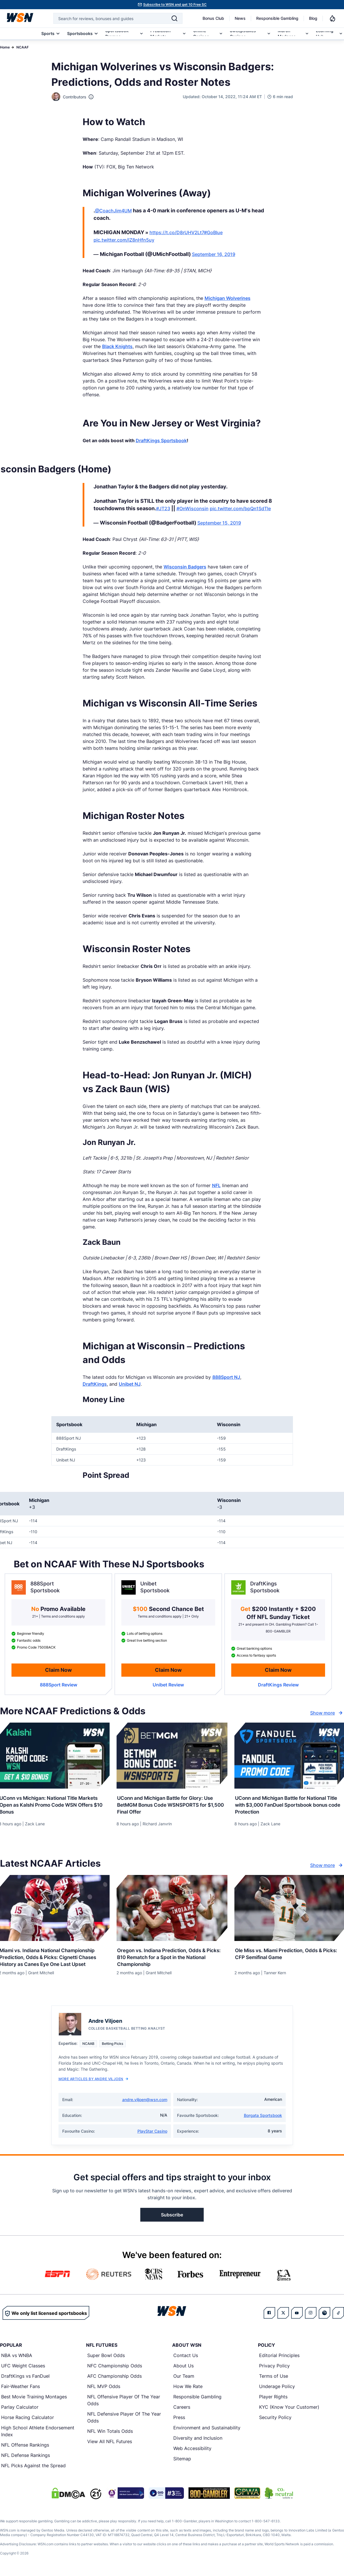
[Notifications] (332, 18)
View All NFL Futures (109, 2443)
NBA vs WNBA (16, 2357)
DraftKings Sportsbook (161, 440)
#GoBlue (213, 232)
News (240, 18)
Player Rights (273, 2398)
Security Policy (275, 2419)
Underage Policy (277, 2388)
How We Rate (188, 2388)
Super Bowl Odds (106, 2357)
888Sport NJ (226, 1377)
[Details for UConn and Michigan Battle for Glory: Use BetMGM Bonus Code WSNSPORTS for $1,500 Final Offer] (171, 1756)
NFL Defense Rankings (25, 2457)
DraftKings (95, 1384)
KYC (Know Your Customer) (289, 2409)
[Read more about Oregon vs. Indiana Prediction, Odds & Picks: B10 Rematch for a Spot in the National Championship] (171, 1957)
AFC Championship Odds (114, 2378)
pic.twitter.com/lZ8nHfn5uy (124, 240)
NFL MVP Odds (103, 2388)
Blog (313, 18)
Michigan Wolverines (227, 298)
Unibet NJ (130, 1384)
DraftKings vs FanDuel (25, 2378)
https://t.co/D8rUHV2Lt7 (176, 232)
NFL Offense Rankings (25, 2446)
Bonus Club (213, 18)
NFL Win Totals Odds (110, 2433)
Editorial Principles (279, 2357)
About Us (183, 2367)
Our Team (183, 2378)
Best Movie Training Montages (34, 2398)
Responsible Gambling (277, 18)
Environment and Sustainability (206, 2429)
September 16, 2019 (213, 254)
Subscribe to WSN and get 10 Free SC (175, 4)
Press (179, 2419)
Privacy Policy (274, 2367)
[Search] (174, 18)
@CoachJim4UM (113, 210)
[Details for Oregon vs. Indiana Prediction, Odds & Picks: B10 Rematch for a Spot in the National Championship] (171, 1909)
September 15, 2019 (219, 523)
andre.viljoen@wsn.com (144, 2101)
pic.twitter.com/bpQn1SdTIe (240, 508)
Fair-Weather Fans (20, 2388)
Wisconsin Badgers (185, 567)
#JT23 (163, 508)
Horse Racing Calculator (27, 2419)
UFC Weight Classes (23, 2367)
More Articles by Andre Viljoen (93, 2080)
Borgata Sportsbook (263, 2117)
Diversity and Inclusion (197, 2440)
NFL (216, 1185)
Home (5, 47)
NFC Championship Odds (114, 2367)
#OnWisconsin (192, 508)
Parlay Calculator (19, 2409)
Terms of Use (273, 2378)
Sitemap (182, 2460)
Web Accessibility (192, 2450)
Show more (327, 1712)
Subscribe (172, 2216)
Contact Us (185, 2357)
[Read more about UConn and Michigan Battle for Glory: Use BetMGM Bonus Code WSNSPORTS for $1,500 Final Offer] (171, 1803)
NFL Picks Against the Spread (33, 2467)
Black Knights (117, 346)
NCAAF (22, 47)
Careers (181, 2409)
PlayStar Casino (152, 2132)
